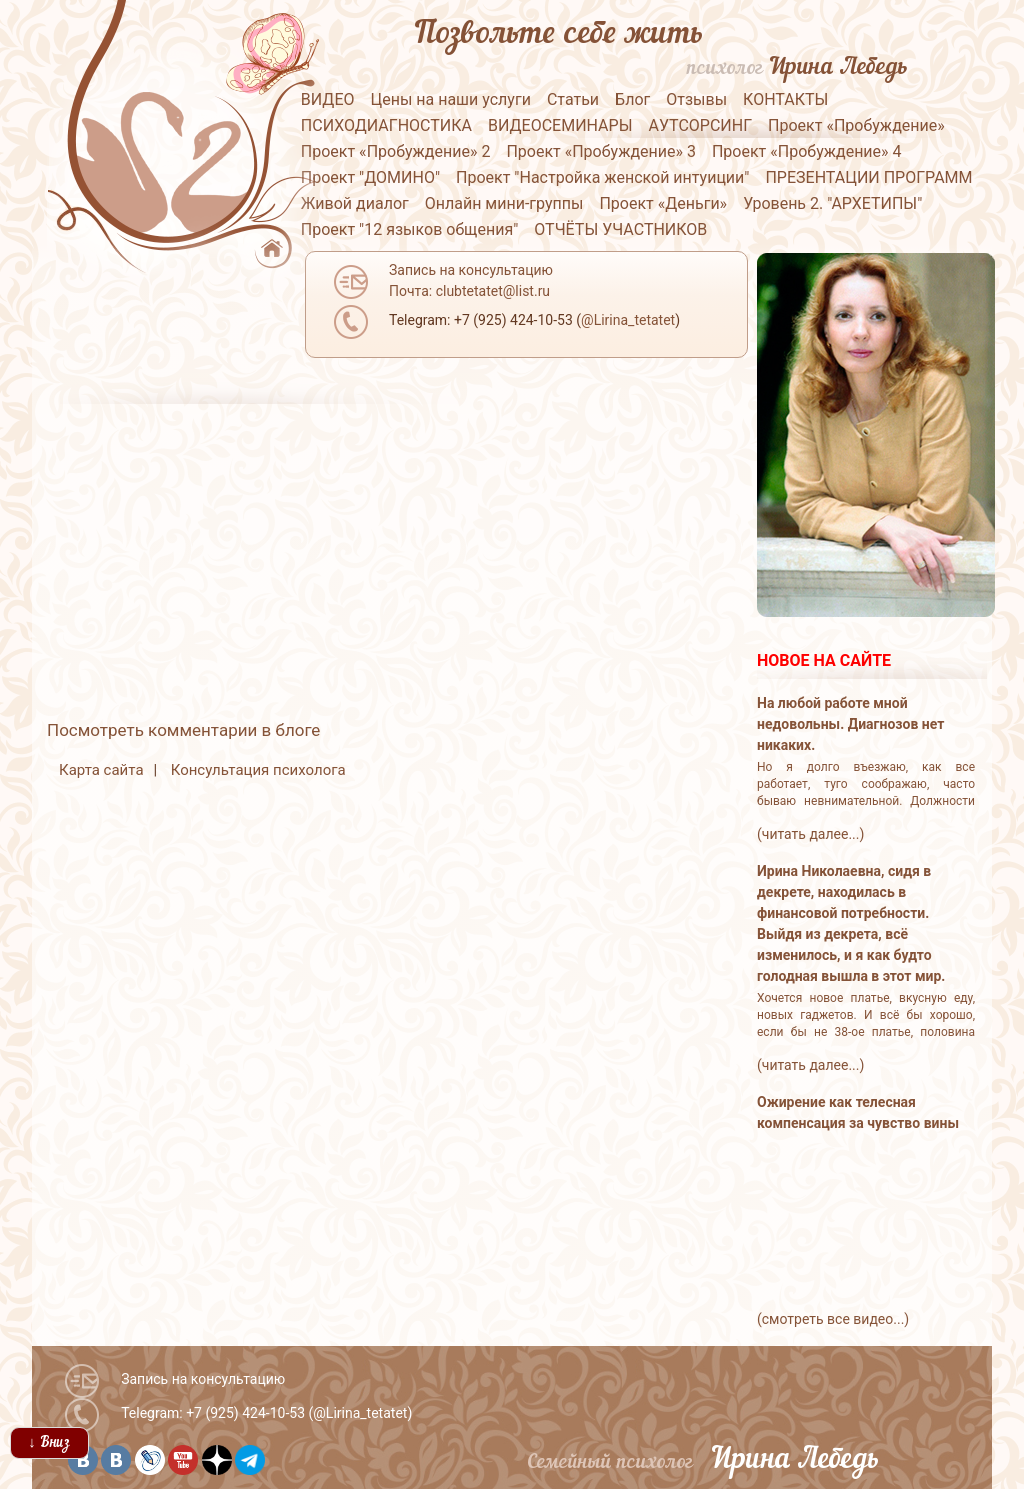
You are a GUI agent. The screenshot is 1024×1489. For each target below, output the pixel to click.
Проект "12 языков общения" (409, 229)
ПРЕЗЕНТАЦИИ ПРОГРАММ (868, 177)
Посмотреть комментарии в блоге (183, 730)
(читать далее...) (810, 834)
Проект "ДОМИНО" (370, 177)
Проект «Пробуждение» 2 (396, 151)
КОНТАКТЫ (785, 99)
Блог (632, 99)
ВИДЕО (328, 99)
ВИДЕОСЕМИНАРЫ (560, 125)
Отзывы (696, 99)
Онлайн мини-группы (504, 203)
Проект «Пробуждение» (856, 125)
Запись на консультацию (203, 1379)
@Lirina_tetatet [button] (628, 320)
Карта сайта (101, 770)
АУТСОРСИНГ (700, 125)
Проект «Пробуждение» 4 (807, 151)
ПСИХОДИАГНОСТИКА (386, 125)
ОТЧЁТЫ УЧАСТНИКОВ (620, 229)
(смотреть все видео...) (833, 1319)
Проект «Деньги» (663, 203)
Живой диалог (355, 203)
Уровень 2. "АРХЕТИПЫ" (832, 203)
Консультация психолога (258, 770)
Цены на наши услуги (450, 99)
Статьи (573, 99)
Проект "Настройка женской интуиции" (602, 177)
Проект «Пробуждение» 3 (601, 151)
